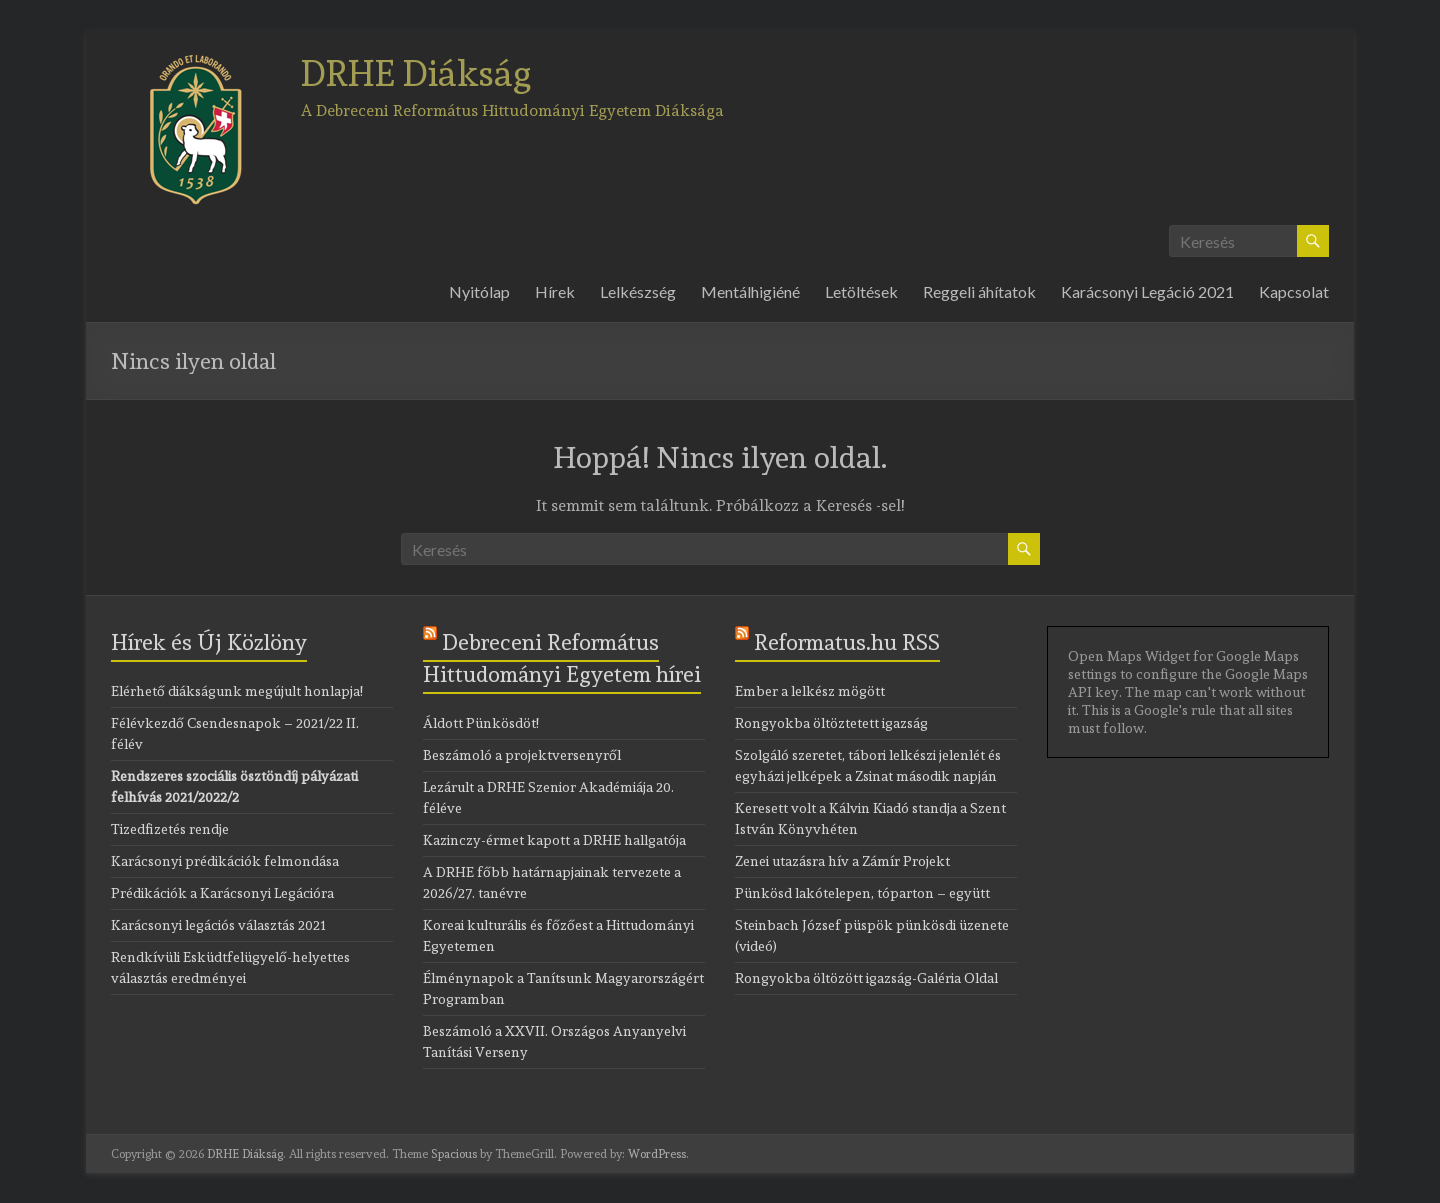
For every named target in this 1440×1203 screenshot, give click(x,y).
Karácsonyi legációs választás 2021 (218, 925)
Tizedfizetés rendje (170, 829)
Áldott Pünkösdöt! (481, 723)
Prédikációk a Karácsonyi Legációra (222, 893)
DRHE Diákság (416, 73)
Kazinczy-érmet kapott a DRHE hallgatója (554, 840)
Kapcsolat (1294, 291)
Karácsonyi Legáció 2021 (1147, 291)
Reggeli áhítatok (979, 291)
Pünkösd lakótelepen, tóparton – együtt (862, 893)
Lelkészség (638, 291)
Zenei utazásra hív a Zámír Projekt (842, 861)
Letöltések (861, 291)
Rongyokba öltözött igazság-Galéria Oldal (866, 978)
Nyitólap (479, 291)
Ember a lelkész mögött (810, 691)
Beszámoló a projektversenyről (522, 755)
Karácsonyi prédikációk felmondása (225, 861)
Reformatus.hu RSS (847, 642)
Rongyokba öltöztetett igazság (831, 723)
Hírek (555, 291)
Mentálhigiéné (750, 291)
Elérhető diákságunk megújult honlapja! (237, 691)
